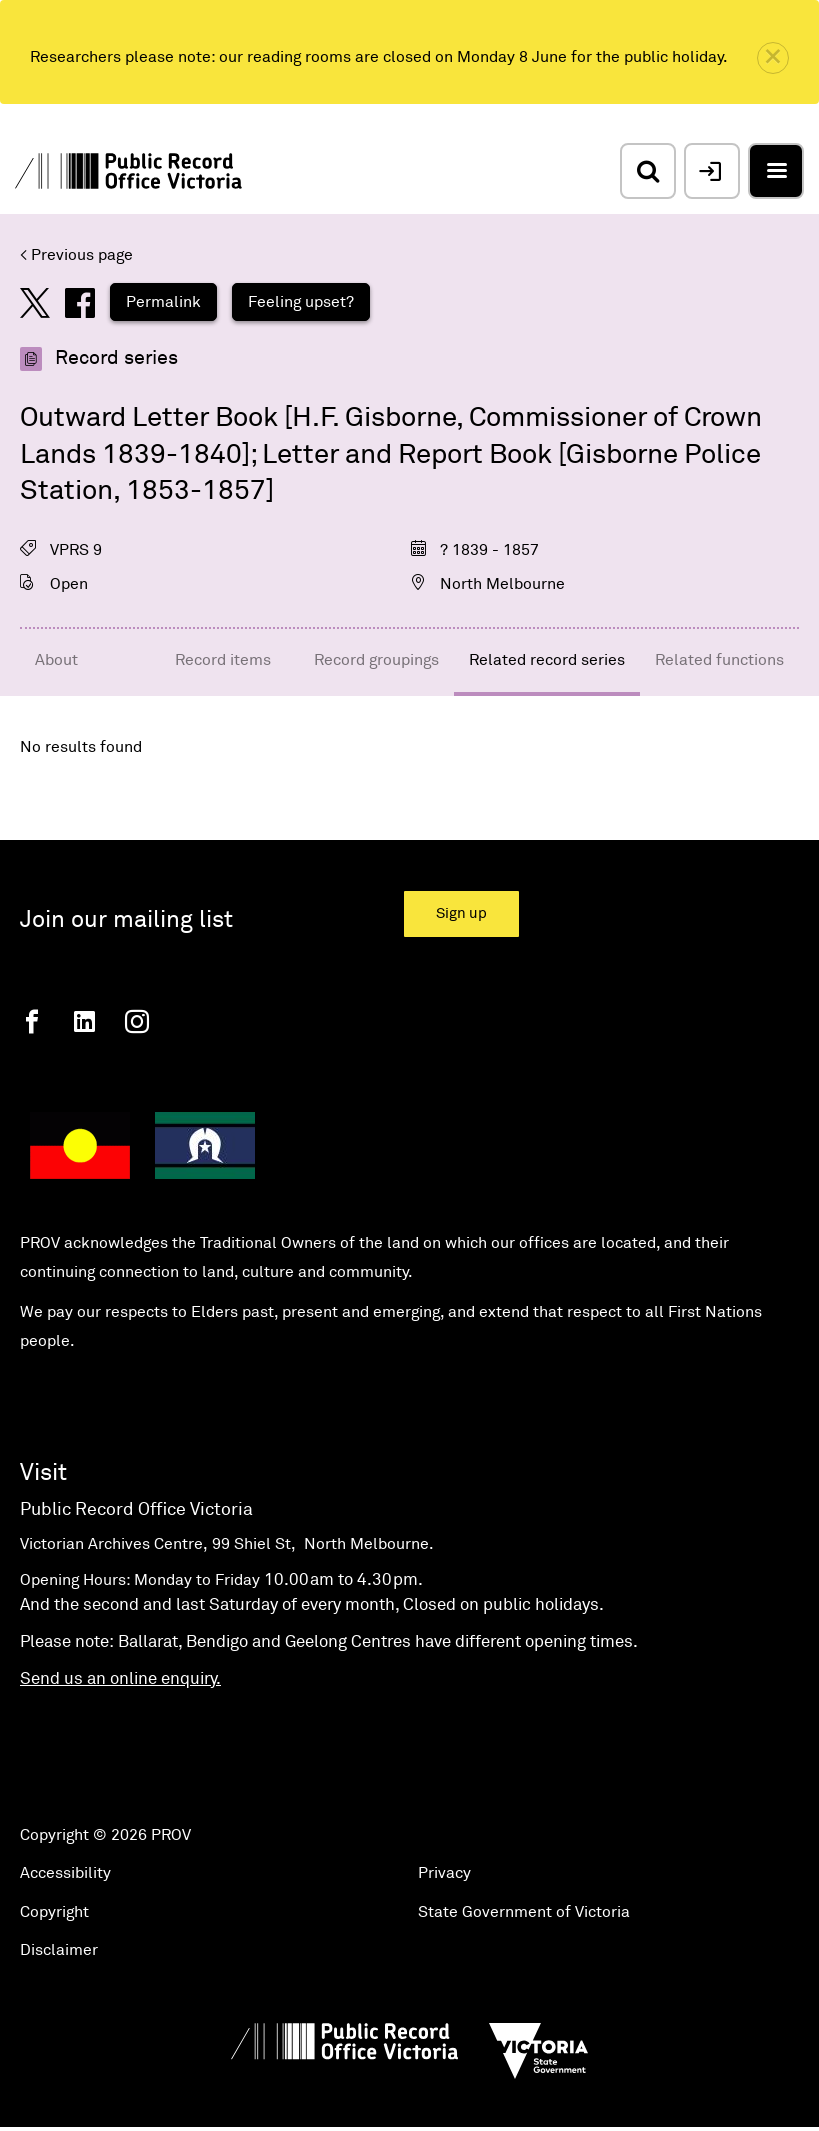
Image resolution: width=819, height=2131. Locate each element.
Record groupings (376, 660)
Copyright (54, 1912)
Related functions (719, 660)
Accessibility (65, 1873)
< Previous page (76, 255)
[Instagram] (137, 1021)
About (56, 660)
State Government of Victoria (524, 1912)
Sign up (461, 913)
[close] (773, 58)
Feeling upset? (301, 302)
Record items (223, 660)
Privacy (444, 1873)
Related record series (547, 660)
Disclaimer (59, 1950)
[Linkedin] (84, 1021)
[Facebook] (32, 1021)
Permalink (163, 302)
